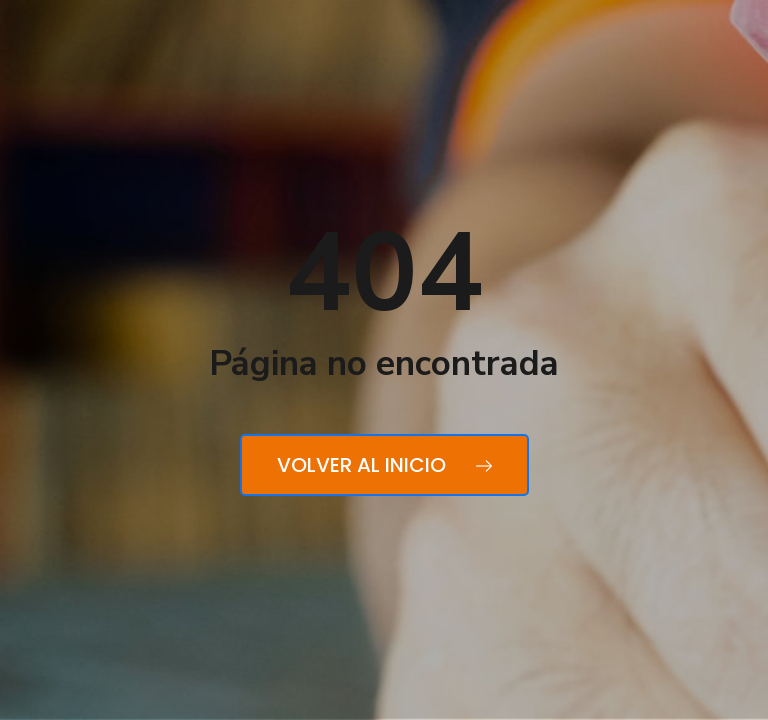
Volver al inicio (384, 465)
